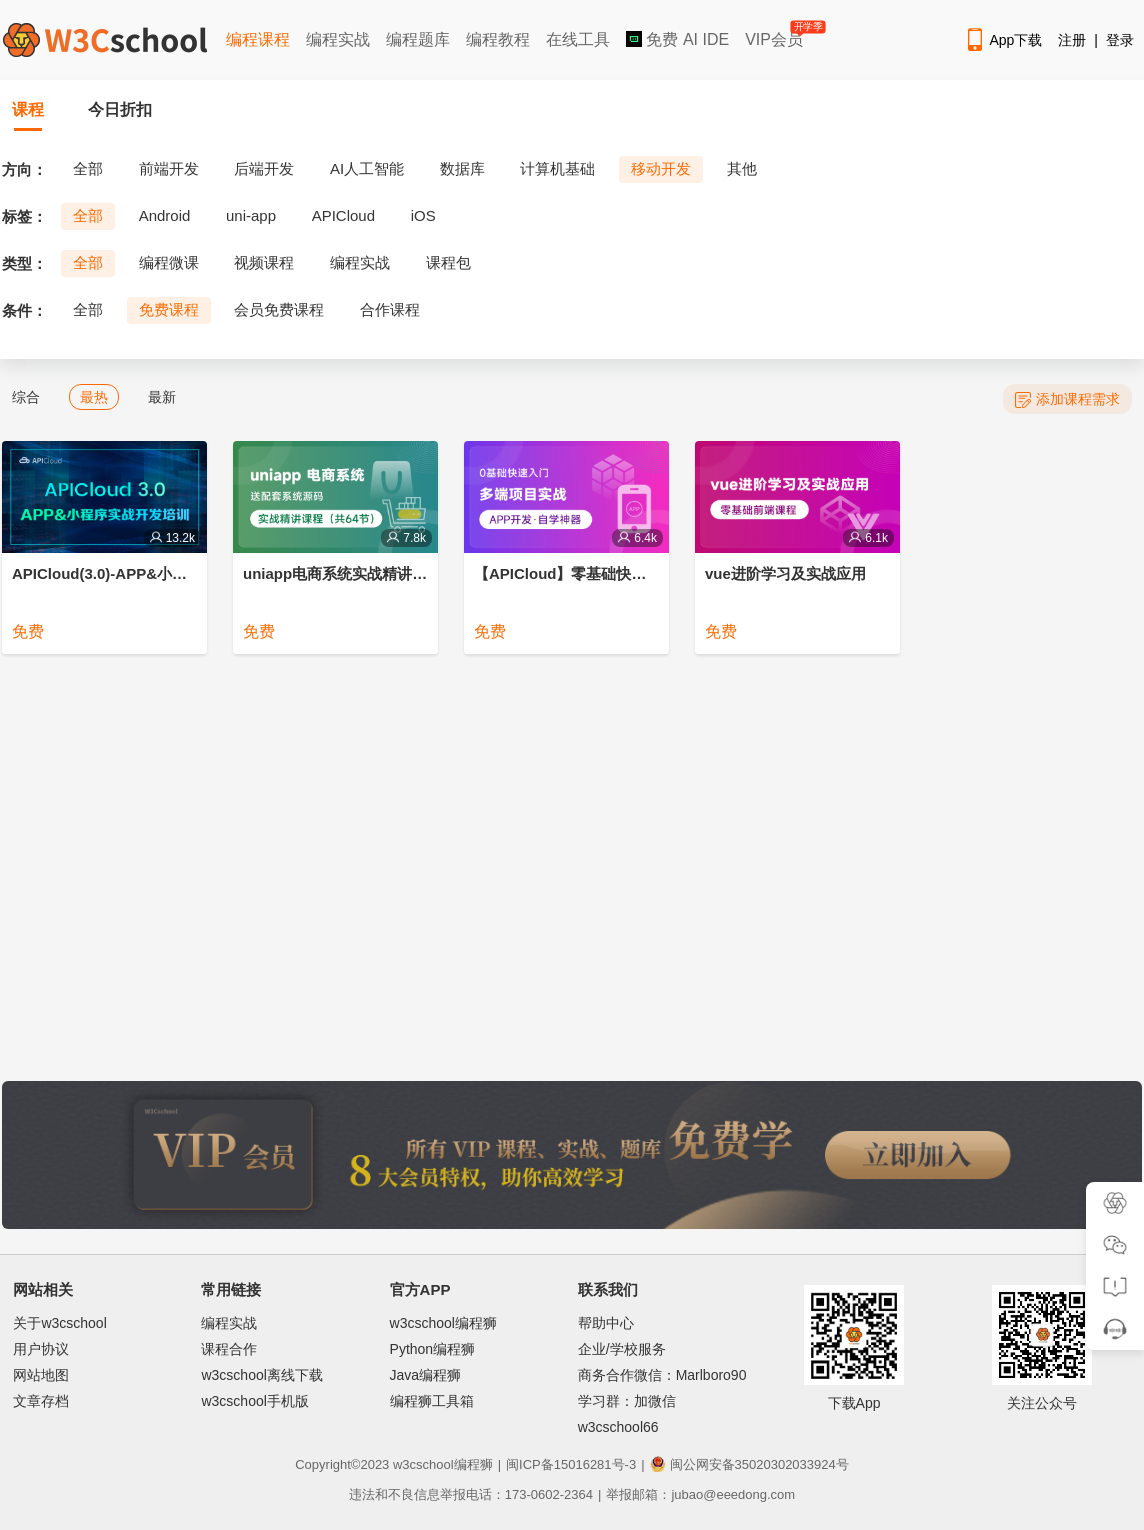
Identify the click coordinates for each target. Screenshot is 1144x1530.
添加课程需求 (1067, 399)
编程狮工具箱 (432, 1401)
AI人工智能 (367, 168)
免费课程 (169, 309)
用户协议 (41, 1349)
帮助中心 (606, 1323)
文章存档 (41, 1401)
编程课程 (258, 39)
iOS (423, 215)
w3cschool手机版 (254, 1401)
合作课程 (390, 309)
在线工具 (578, 39)
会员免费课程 (279, 309)
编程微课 (169, 262)
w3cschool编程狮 (443, 1323)
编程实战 (338, 39)
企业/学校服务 (622, 1349)
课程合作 (229, 1349)
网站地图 (41, 1375)
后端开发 (264, 168)
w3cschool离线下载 (261, 1375)
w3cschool (423, 1464)
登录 (1120, 40)
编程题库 (418, 39)
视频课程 (264, 262)
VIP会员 (775, 35)
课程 (28, 109)
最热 (94, 397)
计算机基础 (557, 168)
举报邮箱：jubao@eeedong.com (700, 1494)
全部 (88, 168)
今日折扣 (120, 109)
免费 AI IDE (677, 39)
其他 (742, 168)
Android (165, 215)
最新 (162, 397)
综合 (26, 397)
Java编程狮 (426, 1375)
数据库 (462, 168)
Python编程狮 (433, 1349)
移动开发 (661, 168)
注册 (1072, 40)
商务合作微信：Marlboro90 (662, 1375)
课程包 (448, 262)
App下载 (1003, 40)
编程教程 (498, 39)
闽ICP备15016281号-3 (571, 1464)
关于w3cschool (59, 1323)
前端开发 (169, 168)
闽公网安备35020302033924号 (749, 1464)
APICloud (343, 215)
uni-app (251, 215)
